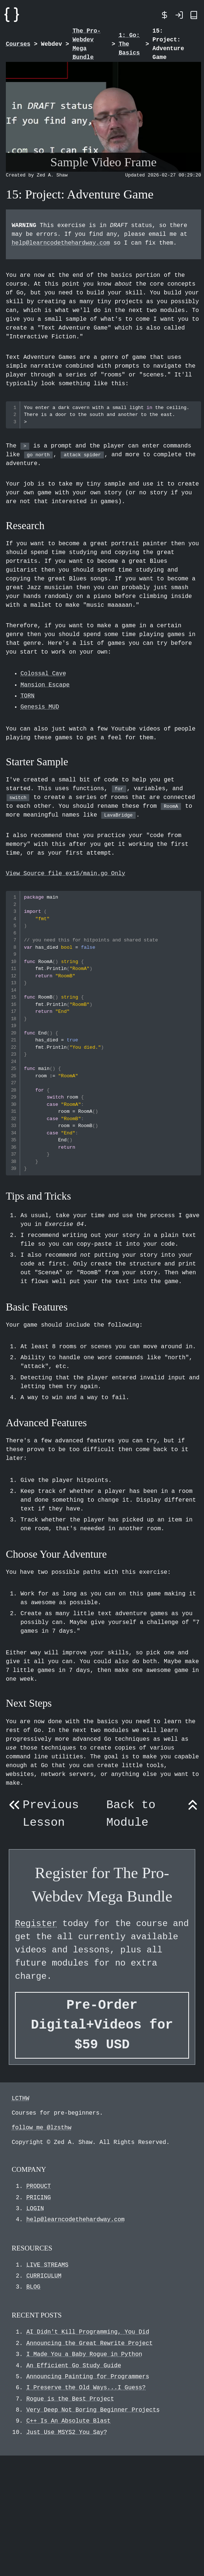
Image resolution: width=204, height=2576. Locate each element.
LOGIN (35, 2209)
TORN (27, 696)
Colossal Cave (43, 674)
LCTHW (20, 2098)
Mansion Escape (44, 685)
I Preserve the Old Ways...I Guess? (86, 2388)
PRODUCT (38, 2186)
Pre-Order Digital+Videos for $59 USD (102, 2025)
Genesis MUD (39, 707)
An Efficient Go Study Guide (73, 2366)
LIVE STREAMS (47, 2265)
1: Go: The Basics (129, 44)
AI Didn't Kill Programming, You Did (87, 2332)
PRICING (38, 2198)
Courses (18, 44)
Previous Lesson (42, 1814)
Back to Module (153, 1814)
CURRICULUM (43, 2276)
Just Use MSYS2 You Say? (66, 2432)
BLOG (33, 2287)
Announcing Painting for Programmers (87, 2377)
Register (36, 1924)
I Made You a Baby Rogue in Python (84, 2354)
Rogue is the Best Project (70, 2399)
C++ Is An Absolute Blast (68, 2421)
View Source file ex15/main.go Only (65, 874)
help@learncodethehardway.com (61, 243)
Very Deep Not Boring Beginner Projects (93, 2410)
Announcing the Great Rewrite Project (89, 2343)
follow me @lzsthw (41, 2128)
